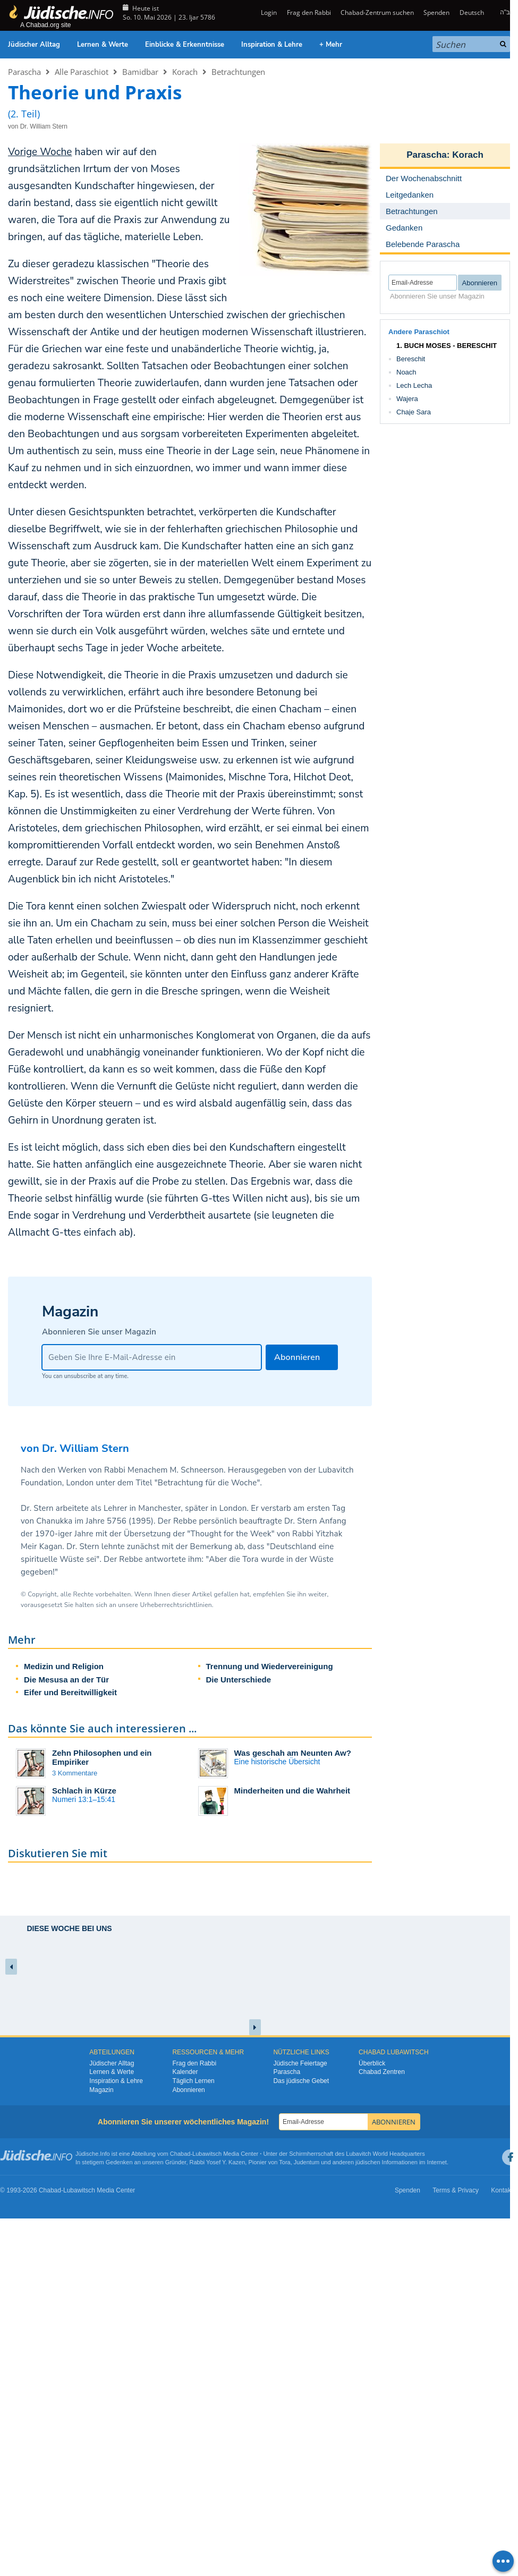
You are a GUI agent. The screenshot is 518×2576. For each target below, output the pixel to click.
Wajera (407, 399)
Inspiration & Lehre (271, 44)
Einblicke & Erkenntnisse (184, 44)
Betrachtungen (238, 71)
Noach (406, 372)
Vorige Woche (40, 152)
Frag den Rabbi (309, 12)
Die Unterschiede (238, 1679)
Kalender (185, 2072)
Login (268, 12)
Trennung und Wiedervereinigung (269, 1666)
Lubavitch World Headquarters (385, 2153)
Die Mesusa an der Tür (66, 1679)
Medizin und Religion (64, 1666)
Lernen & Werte (102, 44)
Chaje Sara (413, 412)
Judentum (306, 2162)
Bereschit (410, 359)
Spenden (436, 12)
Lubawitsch (207, 2153)
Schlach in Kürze (84, 1790)
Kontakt (502, 2190)
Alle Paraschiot (81, 71)
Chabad (180, 2153)
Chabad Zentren (382, 2072)
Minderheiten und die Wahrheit (292, 1790)
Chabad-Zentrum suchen (377, 12)
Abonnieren (188, 2090)
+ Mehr (330, 44)
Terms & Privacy (455, 2190)
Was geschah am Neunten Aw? (292, 1752)
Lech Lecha (414, 385)
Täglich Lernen (193, 2081)
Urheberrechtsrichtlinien (175, 1605)
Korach (185, 71)
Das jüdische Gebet (301, 2081)
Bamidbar (140, 71)
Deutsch (472, 12)
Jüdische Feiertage (300, 2063)
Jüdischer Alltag (34, 44)
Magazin (101, 2090)
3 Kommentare (74, 1773)
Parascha (24, 71)
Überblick (372, 2063)
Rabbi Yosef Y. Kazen (217, 2162)
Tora (284, 2162)
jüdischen (367, 2162)
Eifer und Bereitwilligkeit (70, 1692)
